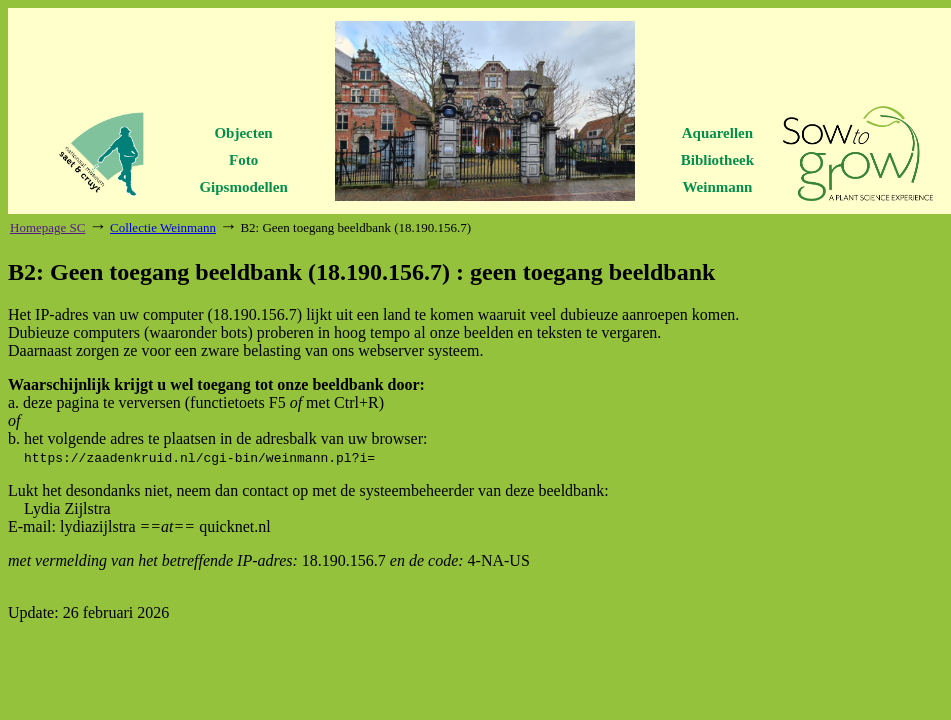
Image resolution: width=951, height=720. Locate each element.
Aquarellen (717, 133)
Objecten (243, 133)
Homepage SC (47, 227)
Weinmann (717, 187)
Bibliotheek (717, 160)
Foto (243, 160)
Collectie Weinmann (163, 227)
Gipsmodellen (243, 187)
